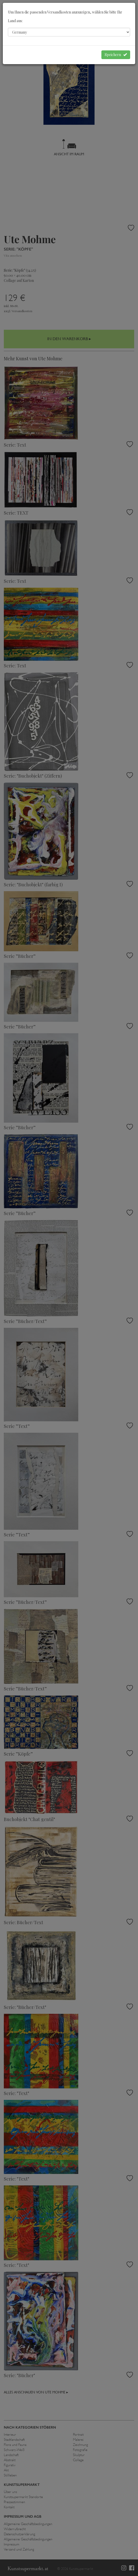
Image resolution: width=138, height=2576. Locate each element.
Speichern (116, 54)
